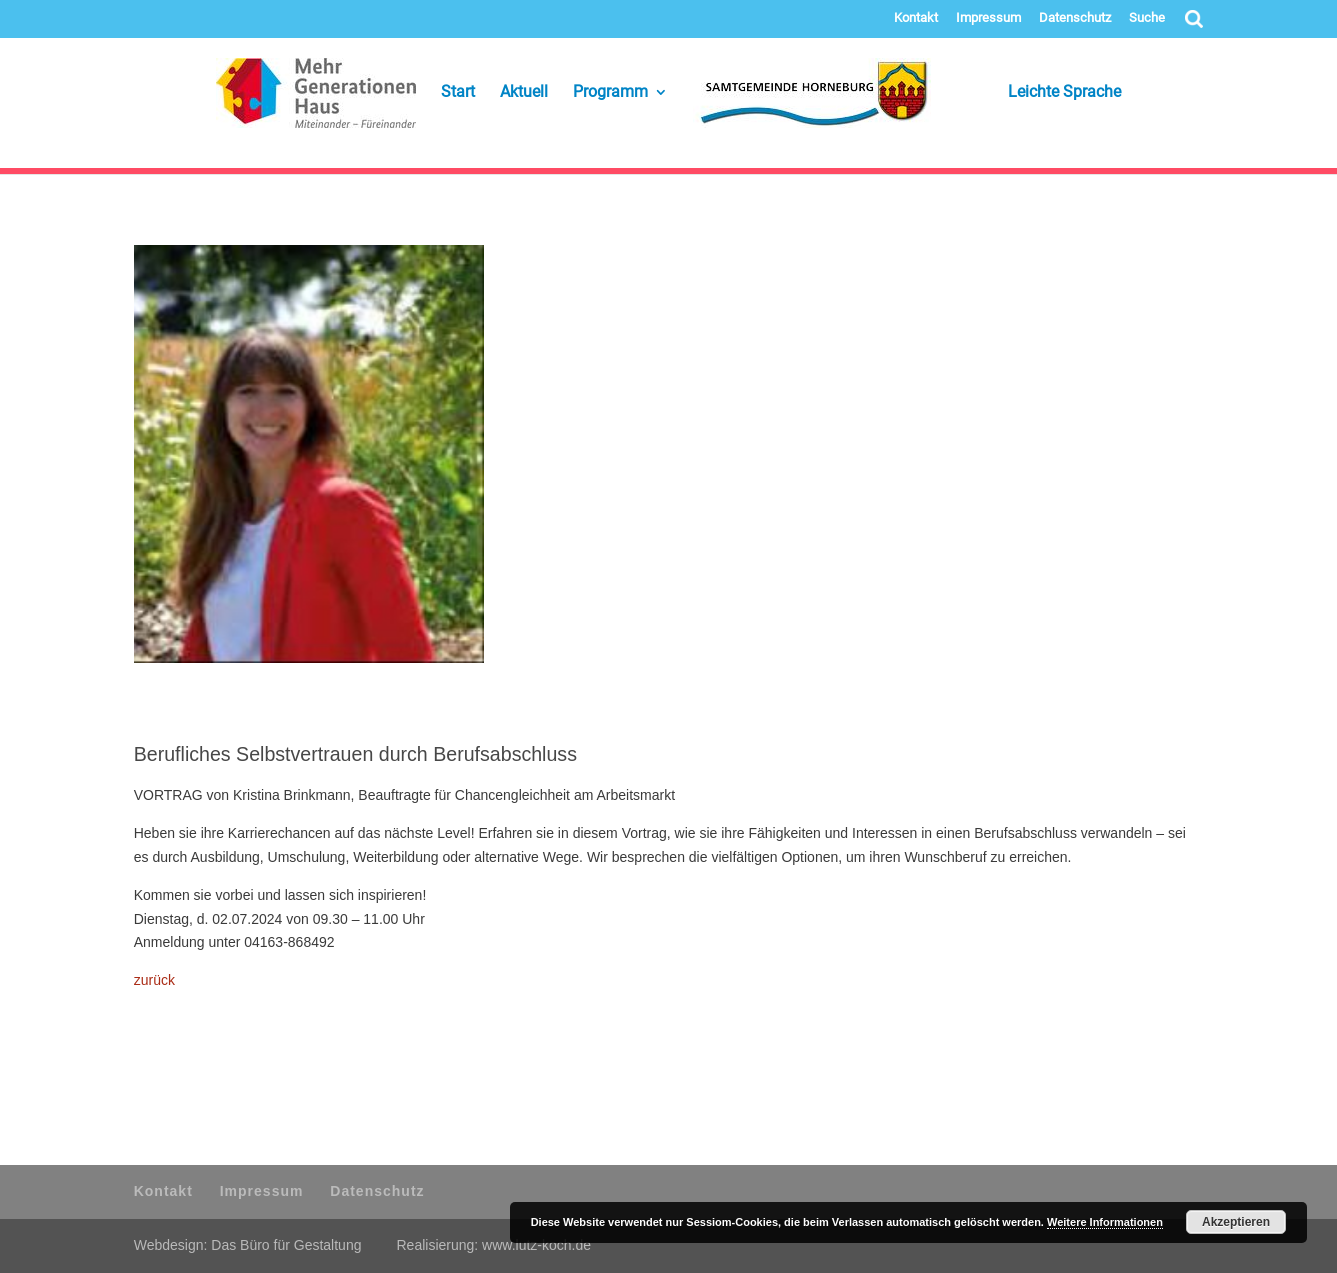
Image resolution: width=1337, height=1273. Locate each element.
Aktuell (524, 93)
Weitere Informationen (1105, 1222)
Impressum (988, 18)
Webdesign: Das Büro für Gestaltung (248, 1245)
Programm (610, 93)
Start (458, 93)
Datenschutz (1075, 18)
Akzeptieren (1236, 1222)
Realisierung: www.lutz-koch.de (493, 1245)
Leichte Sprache (1038, 93)
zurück (154, 980)
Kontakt (916, 18)
